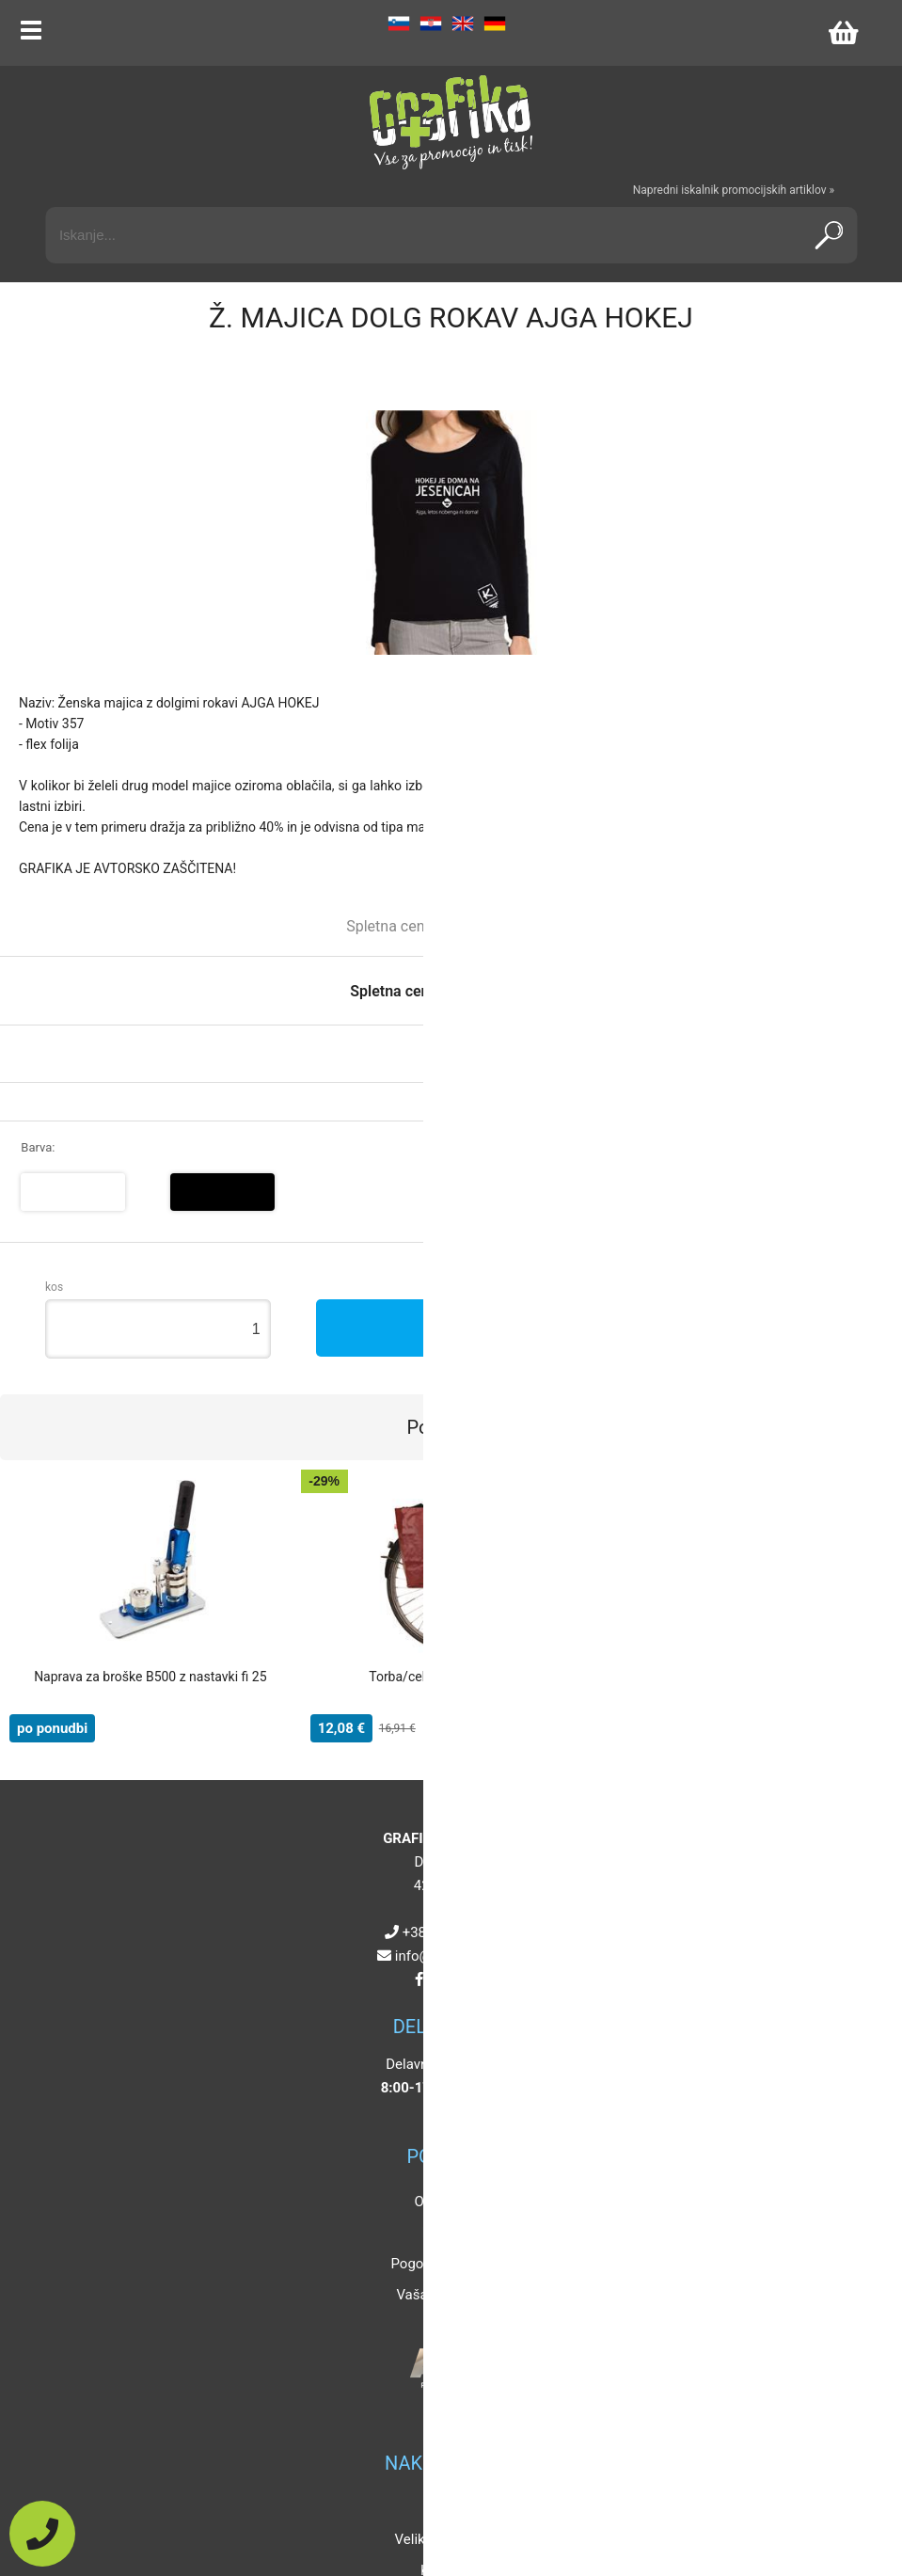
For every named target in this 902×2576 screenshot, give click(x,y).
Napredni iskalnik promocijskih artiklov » (733, 190)
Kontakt (446, 2232)
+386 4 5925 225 (455, 1932)
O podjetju (447, 2201)
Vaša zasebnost (446, 2294)
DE (494, 23)
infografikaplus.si (455, 1956)
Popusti (446, 2508)
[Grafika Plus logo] (451, 122)
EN (462, 23)
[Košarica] (843, 33)
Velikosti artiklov (446, 2539)
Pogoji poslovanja (445, 2263)
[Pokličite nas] (42, 2534)
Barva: (38, 1147)
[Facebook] (419, 1979)
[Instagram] (439, 1979)
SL (399, 23)
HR (430, 23)
